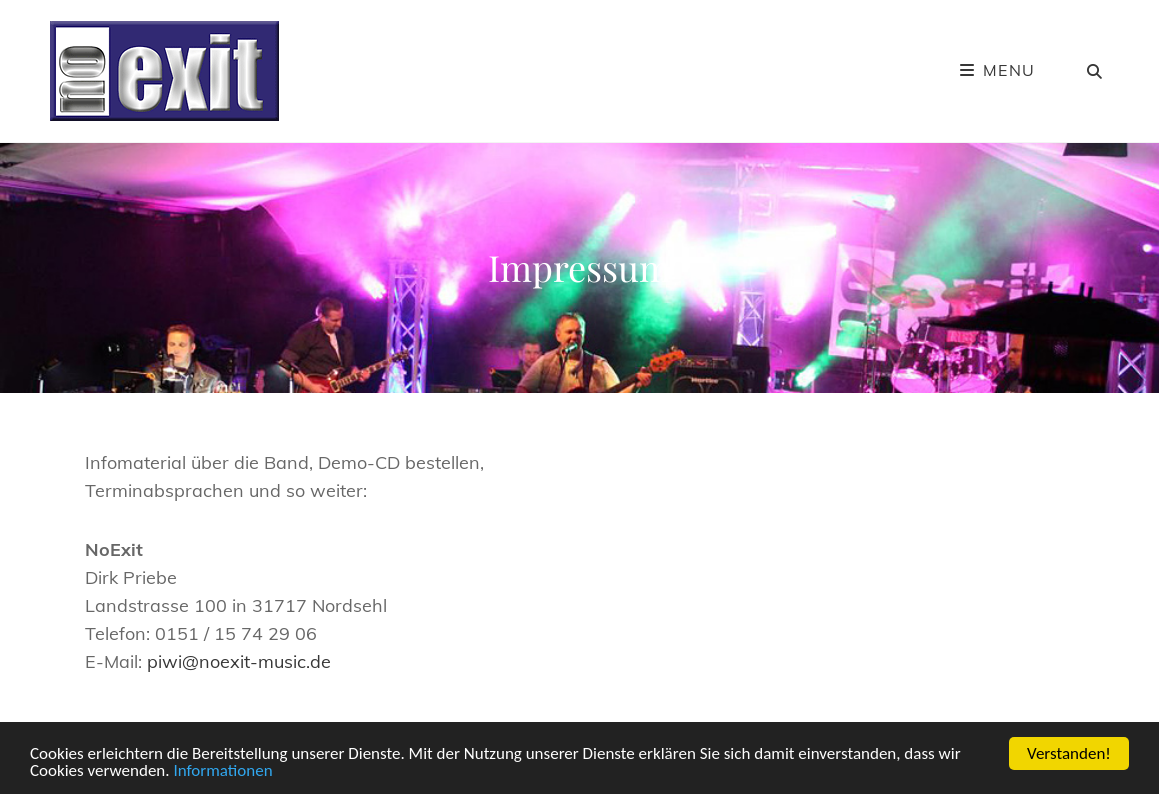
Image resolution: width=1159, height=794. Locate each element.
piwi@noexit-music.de (239, 661)
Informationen (222, 771)
